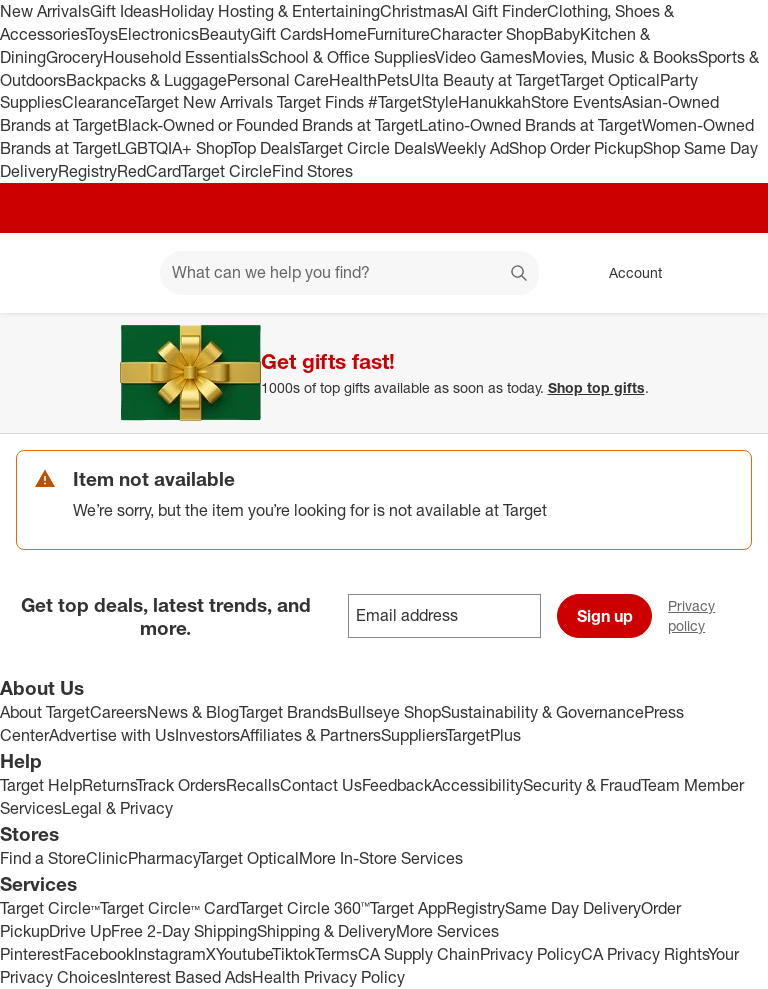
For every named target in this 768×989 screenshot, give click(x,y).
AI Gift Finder (500, 11)
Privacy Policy (530, 954)
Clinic (107, 858)
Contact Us (321, 785)
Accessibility (477, 785)
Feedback (397, 785)
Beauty (224, 34)
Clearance (98, 102)
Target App (408, 908)
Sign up (605, 616)
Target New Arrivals (206, 102)
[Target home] (44, 273)
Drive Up (80, 931)
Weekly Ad (471, 148)
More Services (447, 931)
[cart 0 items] (726, 273)
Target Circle (226, 171)
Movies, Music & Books (615, 57)
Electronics (158, 34)
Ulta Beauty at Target (484, 80)
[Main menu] (114, 273)
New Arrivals (45, 11)
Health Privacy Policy (328, 977)
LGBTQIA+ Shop (174, 148)
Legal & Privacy (117, 808)
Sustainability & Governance (542, 712)
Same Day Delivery (573, 908)
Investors (207, 735)
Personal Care (278, 80)
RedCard (149, 171)
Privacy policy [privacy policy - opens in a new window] (718, 615)
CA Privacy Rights (644, 954)
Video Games (483, 57)
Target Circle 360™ (304, 908)
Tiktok (293, 954)
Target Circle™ (50, 908)
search (520, 274)
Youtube (244, 954)
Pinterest (32, 954)
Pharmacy (163, 858)
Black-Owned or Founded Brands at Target (268, 125)
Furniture (398, 34)
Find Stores (312, 171)
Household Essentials (181, 57)
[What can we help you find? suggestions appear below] (349, 273)
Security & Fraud (582, 785)
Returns (109, 785)
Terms (336, 954)
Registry (87, 171)
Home (345, 34)
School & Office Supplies (347, 57)
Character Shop (486, 34)
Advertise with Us (112, 735)
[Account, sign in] (625, 273)
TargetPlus (483, 735)
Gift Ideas (124, 11)
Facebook (99, 954)
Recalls (253, 785)
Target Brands (288, 712)
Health (353, 80)
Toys (102, 34)
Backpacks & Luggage (146, 80)
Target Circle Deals (366, 148)
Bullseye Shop (389, 712)
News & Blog (193, 712)
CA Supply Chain (419, 954)
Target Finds (322, 102)
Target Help (41, 785)
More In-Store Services (381, 858)
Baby (561, 34)
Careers (118, 712)
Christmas (417, 11)
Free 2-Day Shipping (184, 931)
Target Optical (610, 80)
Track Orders (181, 785)
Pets (393, 80)
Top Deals (265, 148)
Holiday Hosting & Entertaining (269, 11)
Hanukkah (494, 102)
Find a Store (43, 858)
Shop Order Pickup (576, 148)
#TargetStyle (413, 102)
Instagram (170, 954)
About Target (45, 712)
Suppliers (413, 735)
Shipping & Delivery (326, 931)
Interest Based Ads (184, 977)
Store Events (576, 102)
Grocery (74, 57)
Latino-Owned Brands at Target (530, 125)
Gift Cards (286, 34)
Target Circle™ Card (169, 908)
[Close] (740, 336)
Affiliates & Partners (310, 735)
